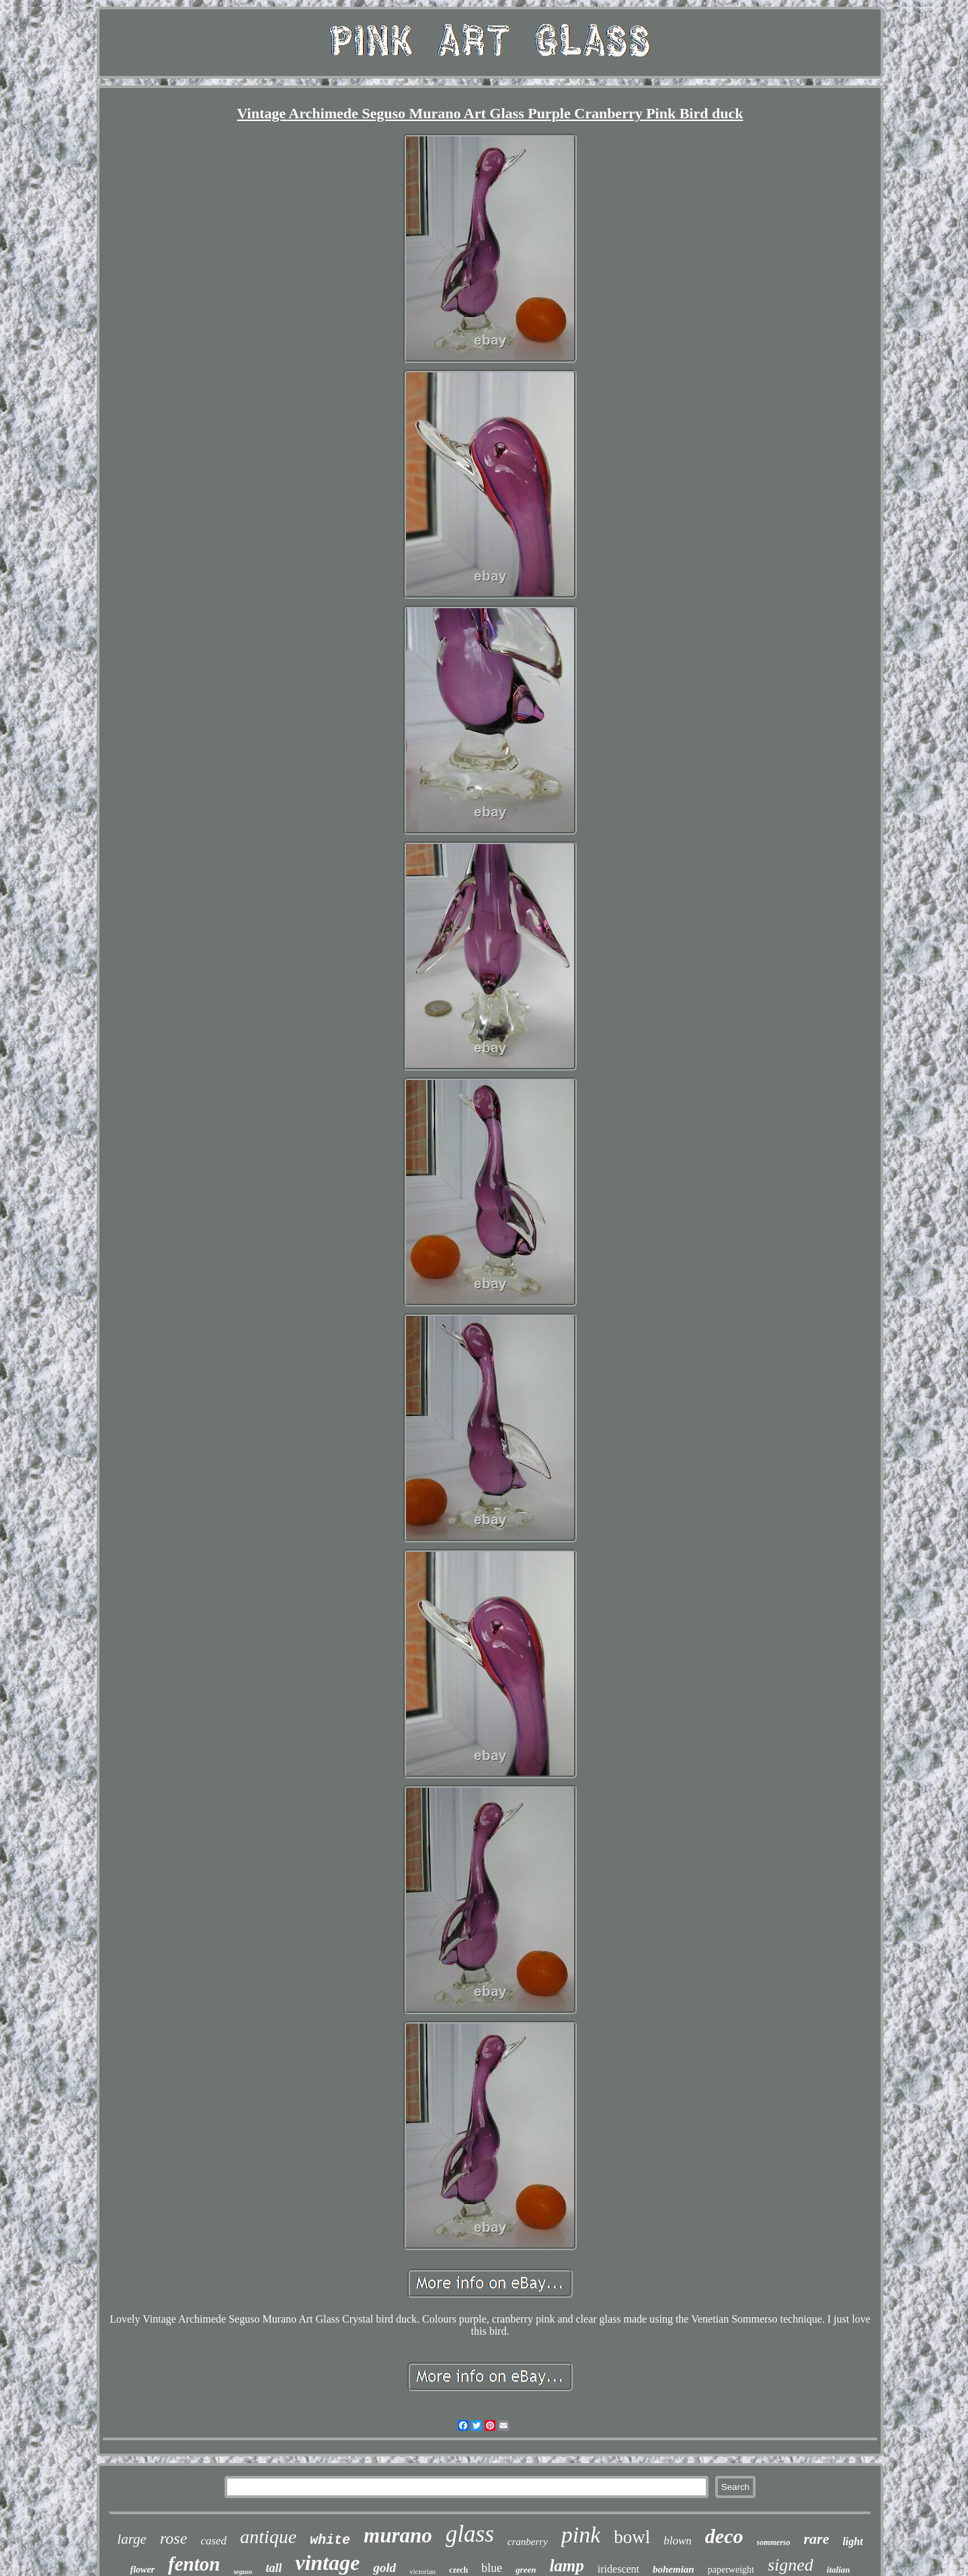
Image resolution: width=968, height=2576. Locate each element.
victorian (422, 2571)
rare (817, 2538)
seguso (242, 2571)
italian (838, 2570)
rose (173, 2538)
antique (268, 2536)
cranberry (528, 2541)
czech (458, 2570)
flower (142, 2570)
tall (274, 2568)
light (852, 2541)
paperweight (731, 2570)
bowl (632, 2537)
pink (581, 2534)
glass (470, 2534)
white (330, 2540)
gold (384, 2568)
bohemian (673, 2569)
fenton (194, 2564)
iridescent (618, 2569)
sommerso (774, 2542)
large (132, 2539)
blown (677, 2540)
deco (724, 2536)
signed (790, 2565)
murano (398, 2535)
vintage (327, 2562)
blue (491, 2568)
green (526, 2570)
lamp (566, 2566)
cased (213, 2540)
